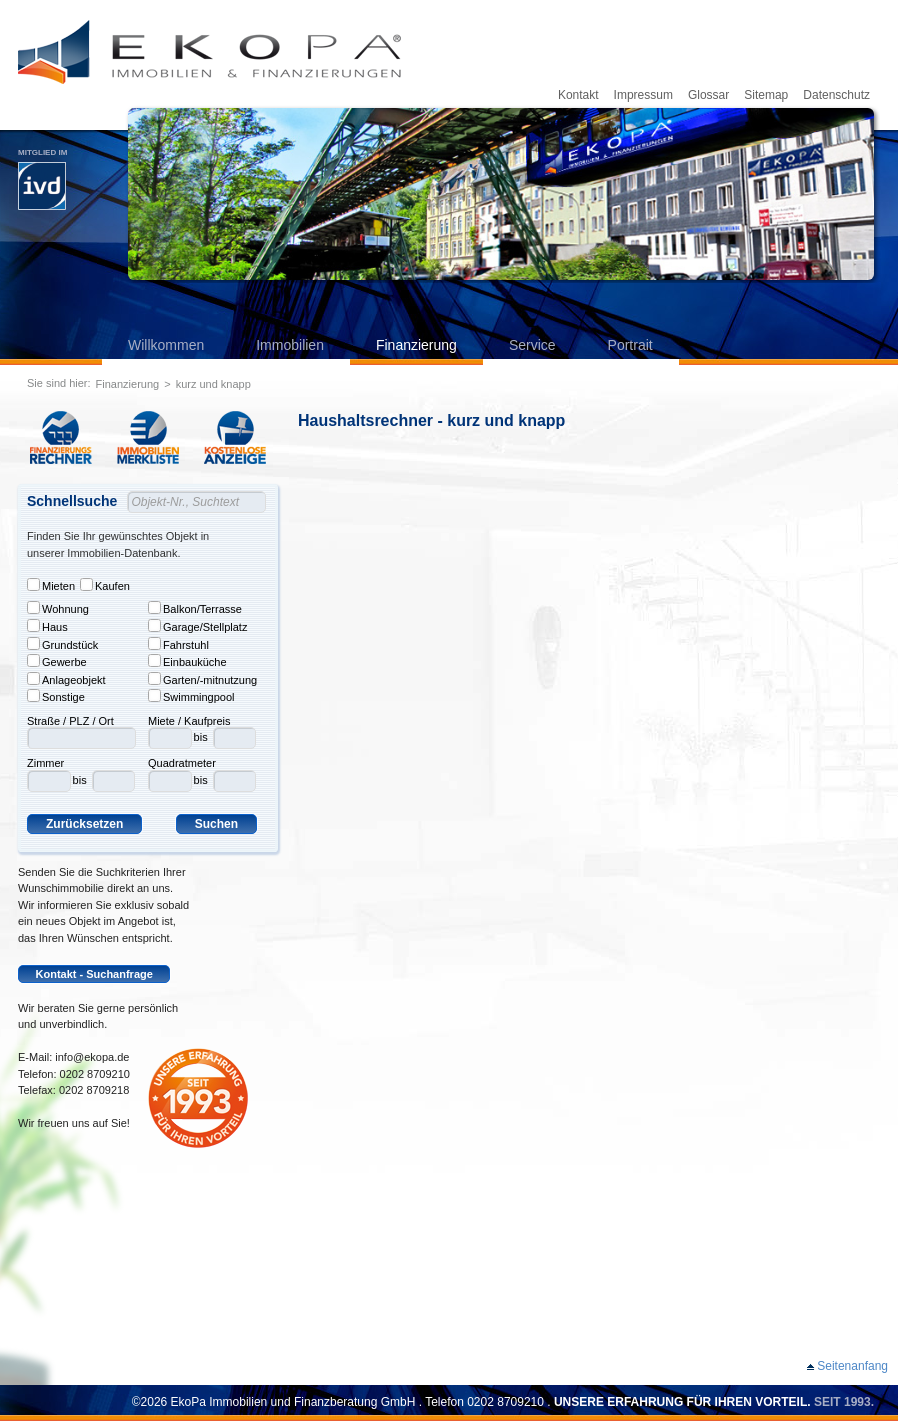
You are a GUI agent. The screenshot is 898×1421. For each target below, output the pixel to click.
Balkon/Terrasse (195, 608)
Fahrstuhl (178, 644)
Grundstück (62, 644)
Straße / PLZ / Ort (70, 721)
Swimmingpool (191, 696)
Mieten (51, 585)
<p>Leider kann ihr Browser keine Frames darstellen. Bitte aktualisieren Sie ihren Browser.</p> (598, 896)
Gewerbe (57, 661)
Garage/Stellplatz (197, 626)
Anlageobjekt (66, 679)
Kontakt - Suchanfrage (94, 974)
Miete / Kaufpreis (189, 721)
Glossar (708, 95)
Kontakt (578, 95)
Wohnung (58, 608)
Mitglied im (42, 179)
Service (532, 345)
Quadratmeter (182, 763)
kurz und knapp (213, 384)
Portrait (630, 345)
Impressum (643, 95)
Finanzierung (416, 345)
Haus (47, 626)
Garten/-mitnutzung (202, 679)
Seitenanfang (852, 1366)
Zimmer (45, 763)
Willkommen (166, 345)
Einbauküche (187, 661)
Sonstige (56, 696)
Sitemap (766, 95)
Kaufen (105, 585)
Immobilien (290, 345)
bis (80, 780)
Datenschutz (836, 95)
